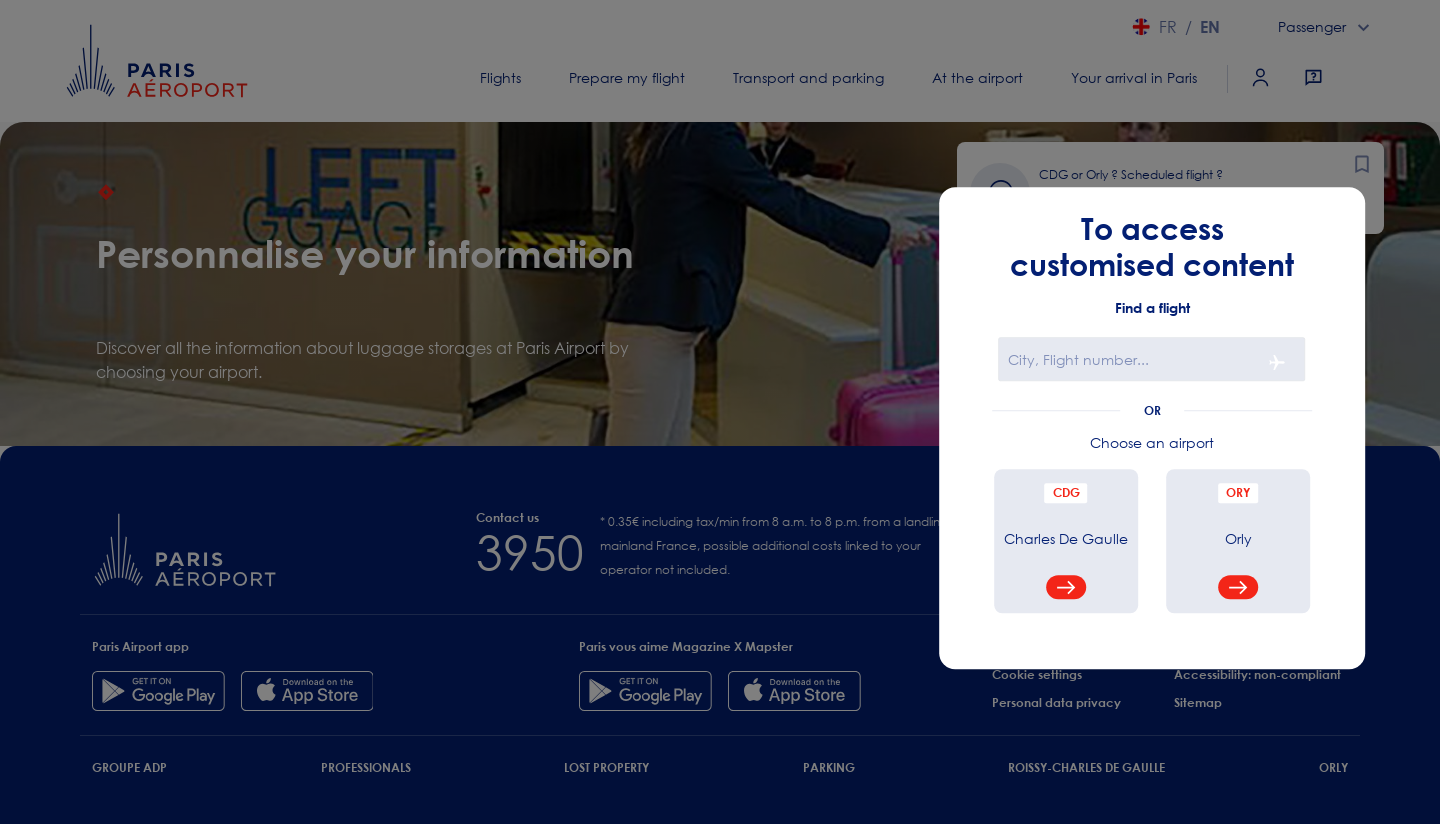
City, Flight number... (1078, 359)
